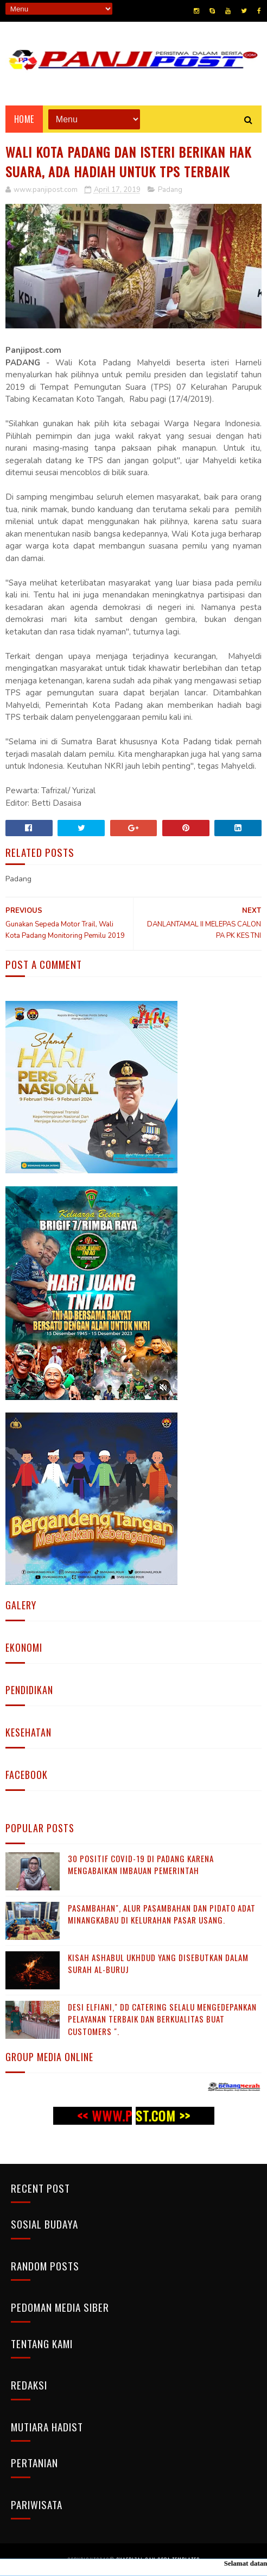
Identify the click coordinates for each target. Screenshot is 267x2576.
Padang (170, 190)
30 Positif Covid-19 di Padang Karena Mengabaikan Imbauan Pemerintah (141, 1864)
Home (24, 119)
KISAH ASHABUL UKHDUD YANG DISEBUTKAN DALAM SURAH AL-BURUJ (158, 1963)
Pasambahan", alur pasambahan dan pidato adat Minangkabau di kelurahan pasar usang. (162, 1914)
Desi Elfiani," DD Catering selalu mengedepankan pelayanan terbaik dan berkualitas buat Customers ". (162, 2019)
